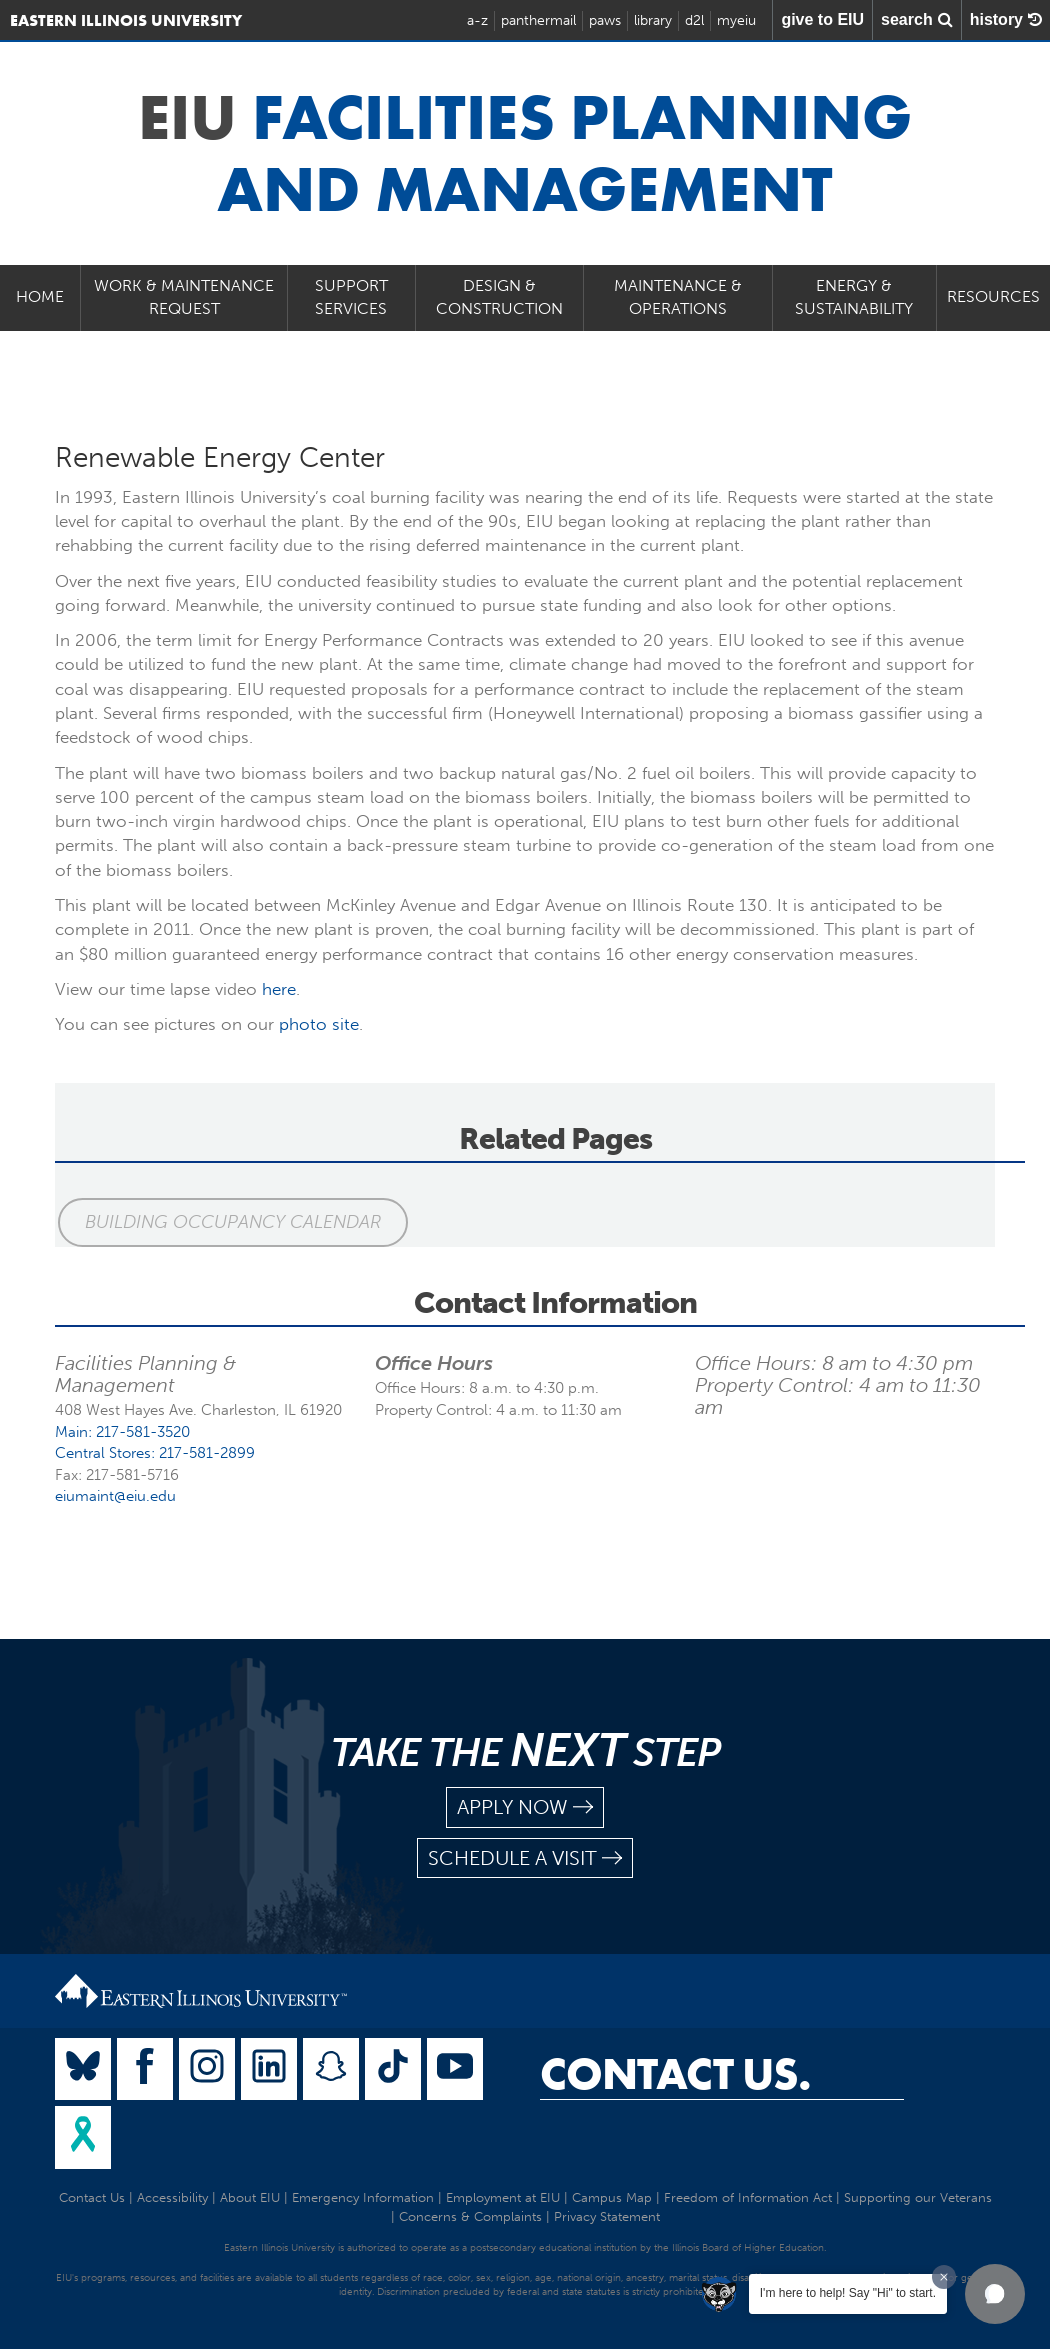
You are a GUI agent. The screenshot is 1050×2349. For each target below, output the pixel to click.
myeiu (736, 20)
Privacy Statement (607, 2216)
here (279, 989)
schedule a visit (525, 1858)
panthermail (538, 20)
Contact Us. (675, 2074)
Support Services (351, 297)
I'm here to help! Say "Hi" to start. (848, 2293)
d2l (694, 20)
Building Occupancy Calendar (230, 1222)
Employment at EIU (503, 2197)
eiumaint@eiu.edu (115, 1496)
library (653, 20)
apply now (525, 1807)
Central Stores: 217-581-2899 (155, 1453)
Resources (993, 296)
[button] (995, 2294)
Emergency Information (363, 2197)
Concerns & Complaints (470, 2216)
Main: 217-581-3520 (122, 1432)
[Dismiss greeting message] (944, 2277)
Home (40, 296)
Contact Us (92, 2197)
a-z (477, 20)
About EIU (250, 2197)
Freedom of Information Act (748, 2197)
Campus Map (612, 2197)
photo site (319, 1024)
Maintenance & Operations (678, 297)
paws (605, 20)
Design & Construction (499, 297)
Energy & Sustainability (854, 297)
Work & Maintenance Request (184, 297)
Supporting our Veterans (918, 2197)
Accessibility (172, 2197)
